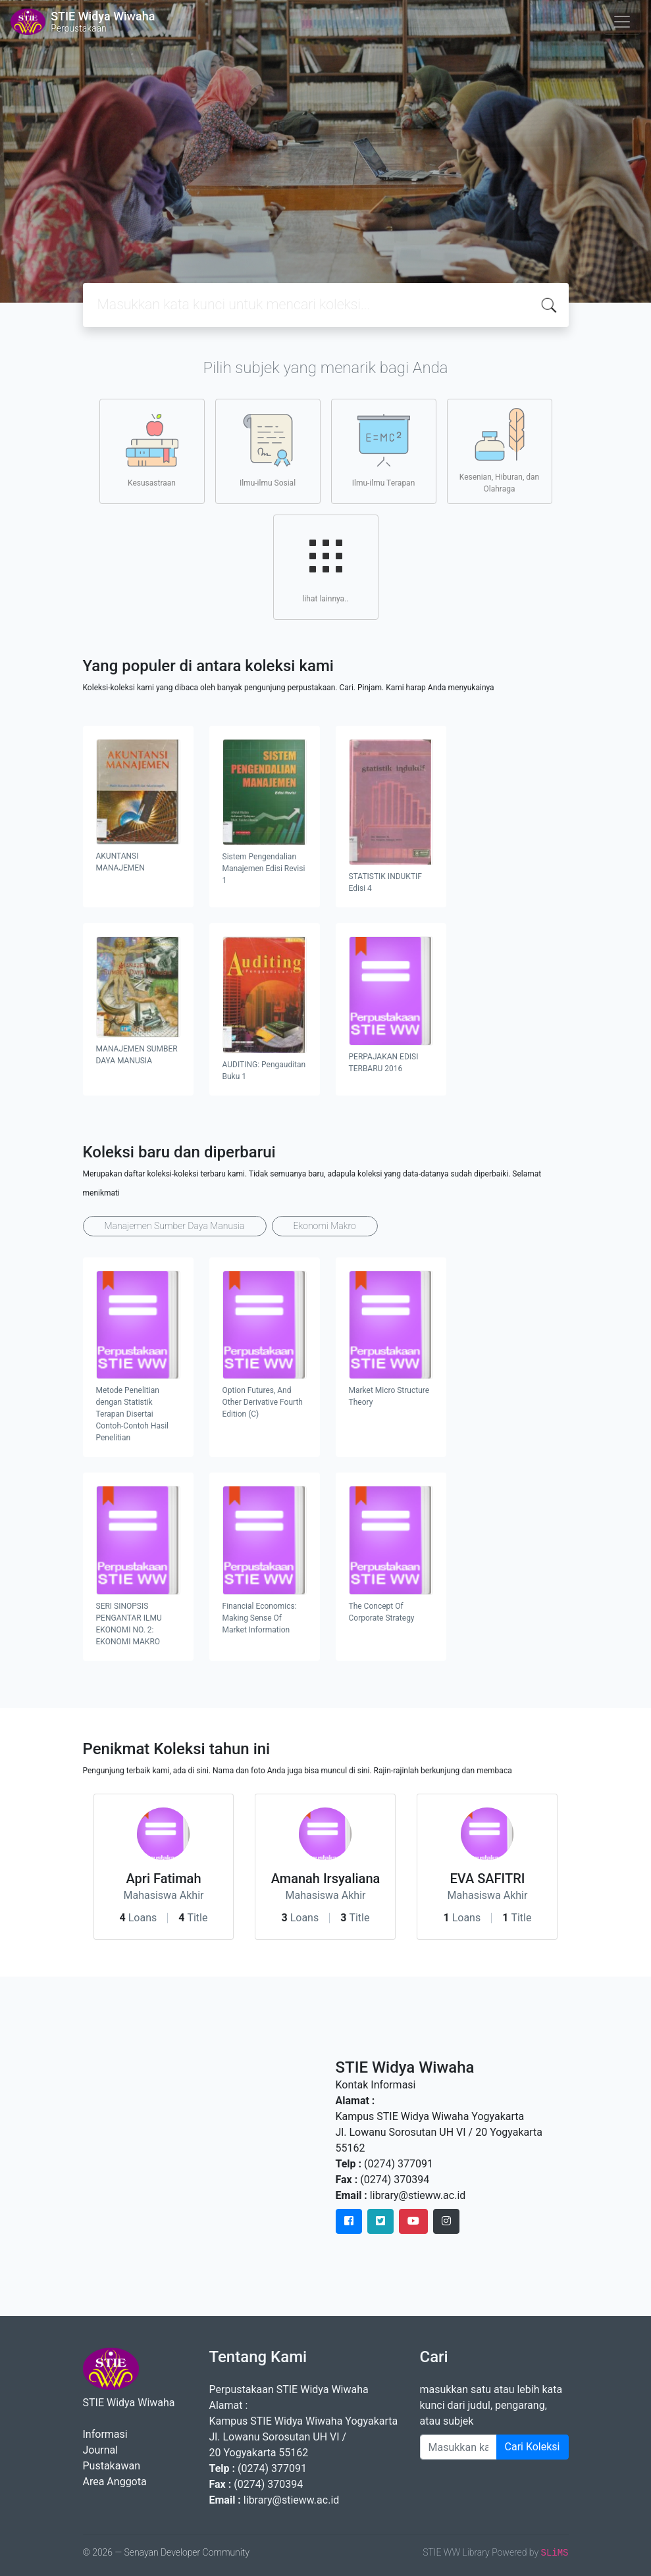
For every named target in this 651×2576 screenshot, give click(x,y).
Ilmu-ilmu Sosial (268, 451)
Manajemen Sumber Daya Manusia (175, 1226)
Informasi (105, 2434)
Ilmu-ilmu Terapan (383, 451)
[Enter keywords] (458, 2447)
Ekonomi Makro (325, 1226)
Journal (100, 2450)
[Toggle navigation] (622, 22)
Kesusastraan (152, 451)
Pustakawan (111, 2466)
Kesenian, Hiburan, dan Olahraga (499, 450)
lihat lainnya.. (325, 566)
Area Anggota (115, 2481)
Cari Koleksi (532, 2446)
